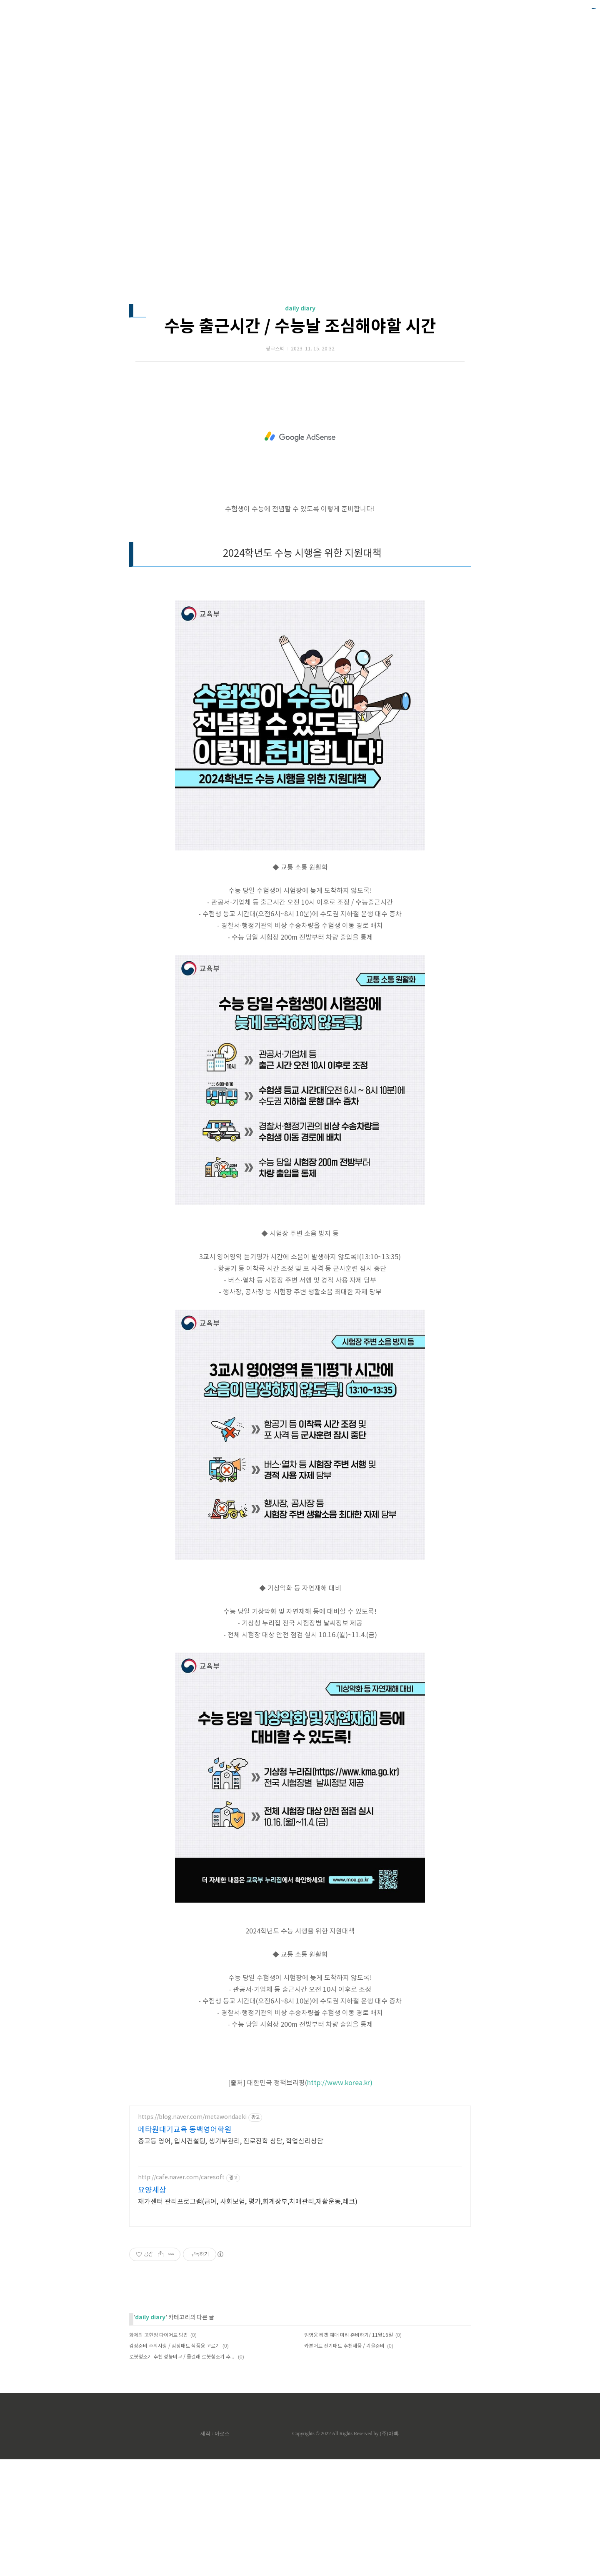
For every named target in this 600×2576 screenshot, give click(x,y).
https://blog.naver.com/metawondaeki (192, 2234)
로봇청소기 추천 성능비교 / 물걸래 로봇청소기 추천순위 (182, 2473)
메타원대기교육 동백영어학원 (185, 2246)
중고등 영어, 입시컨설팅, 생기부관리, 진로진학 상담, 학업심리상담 (230, 2258)
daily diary (300, 425)
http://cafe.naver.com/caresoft (181, 2294)
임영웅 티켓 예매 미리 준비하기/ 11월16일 (348, 2452)
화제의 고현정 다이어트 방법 (158, 2452)
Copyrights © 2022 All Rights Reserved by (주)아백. (345, 2550)
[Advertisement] (300, 79)
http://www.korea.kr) (339, 2199)
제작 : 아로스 (214, 2550)
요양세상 (152, 2307)
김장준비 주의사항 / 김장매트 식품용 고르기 (174, 2463)
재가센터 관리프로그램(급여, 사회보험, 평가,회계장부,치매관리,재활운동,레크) (248, 2318)
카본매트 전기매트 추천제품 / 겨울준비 (344, 2463)
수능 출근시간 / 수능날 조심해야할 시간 (300, 443)
